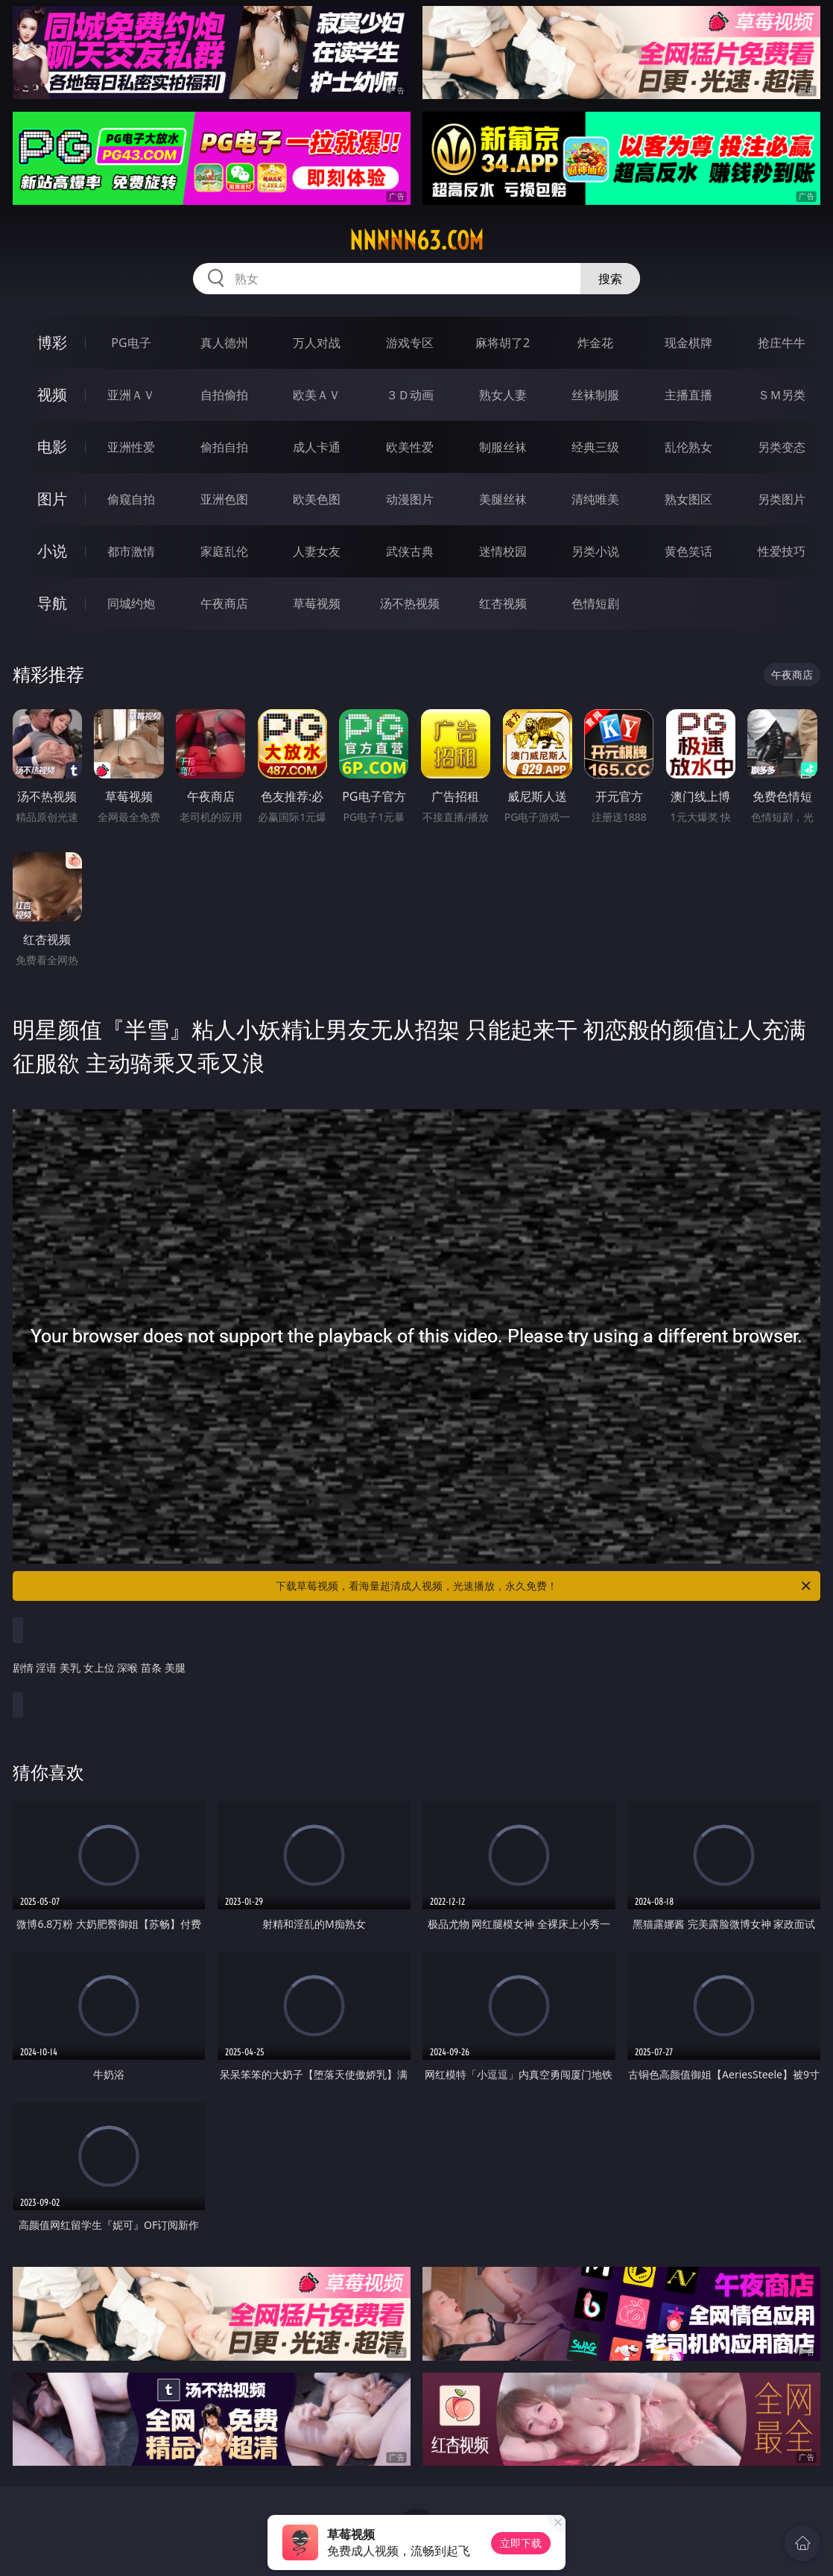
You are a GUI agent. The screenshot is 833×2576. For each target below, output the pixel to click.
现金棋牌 (688, 342)
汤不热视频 (410, 603)
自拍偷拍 (224, 395)
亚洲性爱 (131, 447)
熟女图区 (688, 499)
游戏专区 (410, 342)
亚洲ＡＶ (131, 395)
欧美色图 (317, 499)
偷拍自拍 (224, 447)
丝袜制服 (595, 395)
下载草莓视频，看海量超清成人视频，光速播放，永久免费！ (544, 1586)
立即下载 (521, 2543)
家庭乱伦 (224, 551)
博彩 (52, 342)
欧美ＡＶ (317, 395)
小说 (52, 551)
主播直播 (688, 395)
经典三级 (595, 447)
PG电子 (131, 342)
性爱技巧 (781, 551)
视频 (52, 394)
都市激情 (131, 551)
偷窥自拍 (131, 499)
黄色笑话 (688, 551)
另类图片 (781, 499)
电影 (52, 447)
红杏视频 (503, 603)
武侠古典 (410, 551)
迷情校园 (503, 551)
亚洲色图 (224, 499)
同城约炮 (131, 603)
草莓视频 (317, 603)
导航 (52, 603)
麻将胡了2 (502, 342)
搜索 (610, 278)
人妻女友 (317, 551)
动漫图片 (410, 499)
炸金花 (595, 342)
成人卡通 (317, 447)
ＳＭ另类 (781, 395)
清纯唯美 (595, 499)
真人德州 (224, 342)
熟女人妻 (503, 395)
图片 (52, 499)
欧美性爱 (410, 447)
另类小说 (595, 551)
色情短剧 (595, 603)
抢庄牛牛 (781, 342)
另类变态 (781, 447)
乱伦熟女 (688, 447)
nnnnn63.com (416, 241)
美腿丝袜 (503, 499)
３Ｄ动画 (410, 395)
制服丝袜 (503, 447)
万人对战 (317, 342)
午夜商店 (224, 603)
